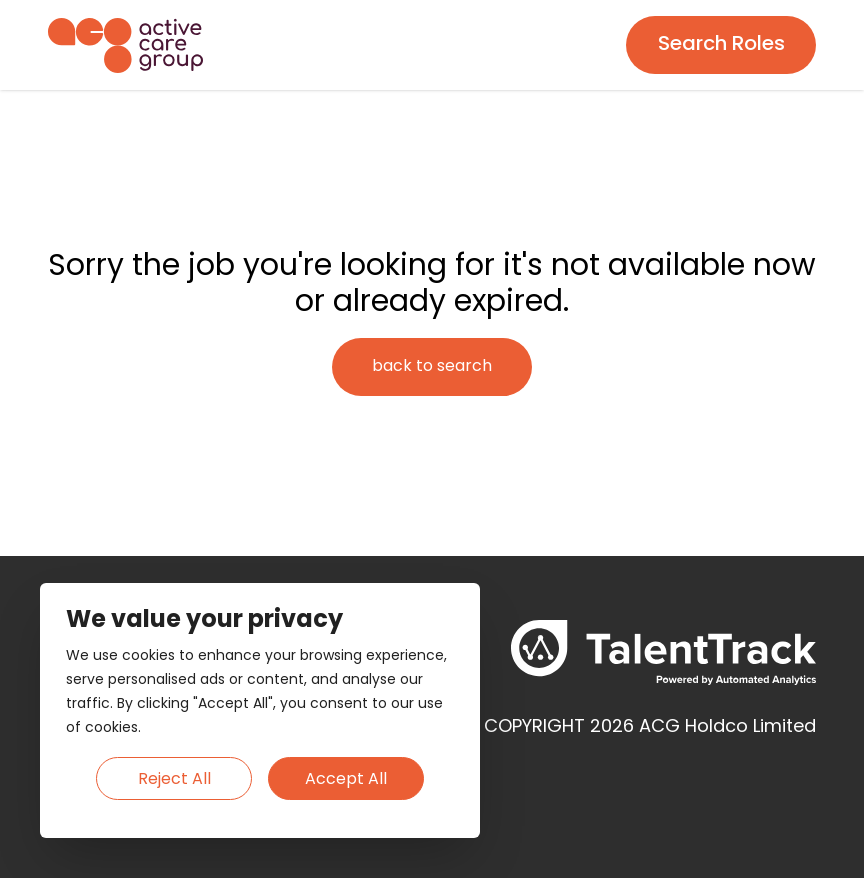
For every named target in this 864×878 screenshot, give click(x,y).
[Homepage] (125, 45)
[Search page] (721, 45)
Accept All (346, 780)
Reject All (174, 780)
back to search (432, 367)
